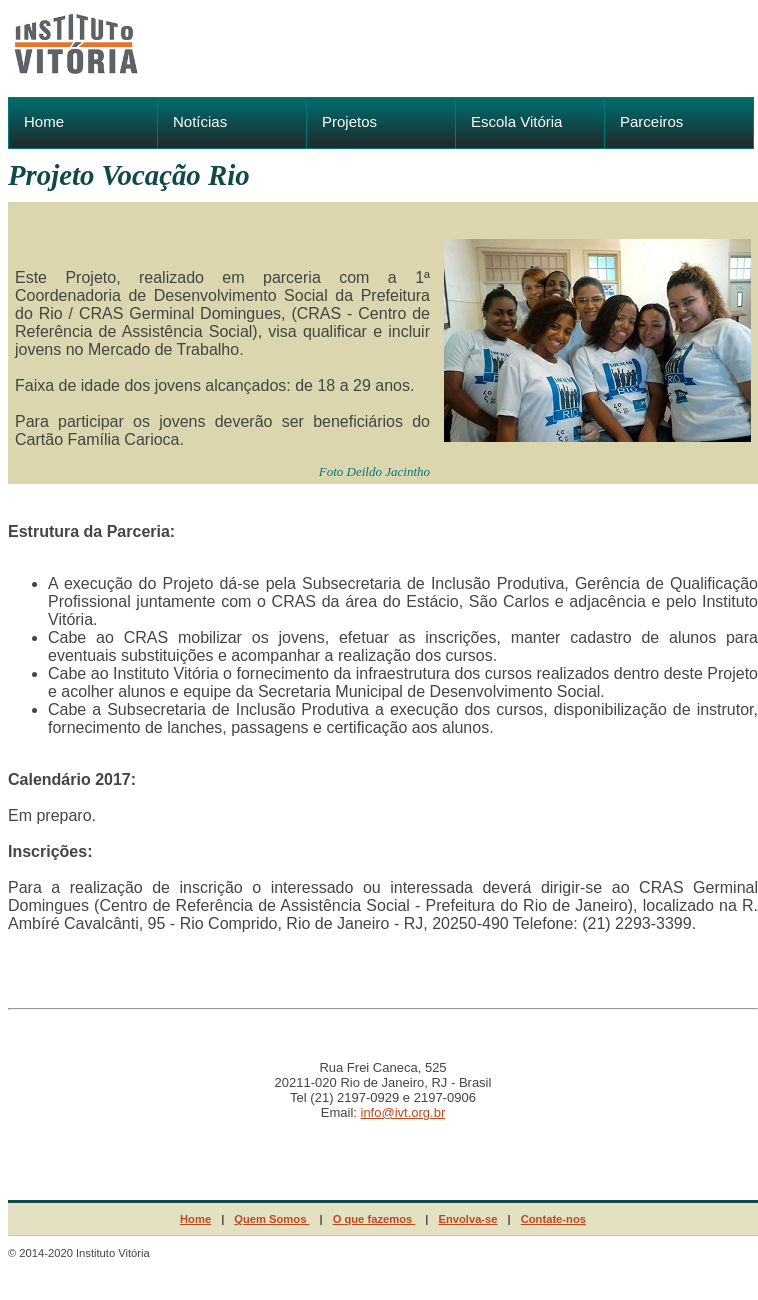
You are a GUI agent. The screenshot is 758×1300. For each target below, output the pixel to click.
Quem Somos (271, 1219)
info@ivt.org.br (403, 1112)
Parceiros (651, 121)
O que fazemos (374, 1219)
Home (44, 121)
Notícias (200, 121)
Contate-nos (553, 1219)
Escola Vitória (516, 121)
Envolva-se (467, 1219)
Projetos (349, 121)
